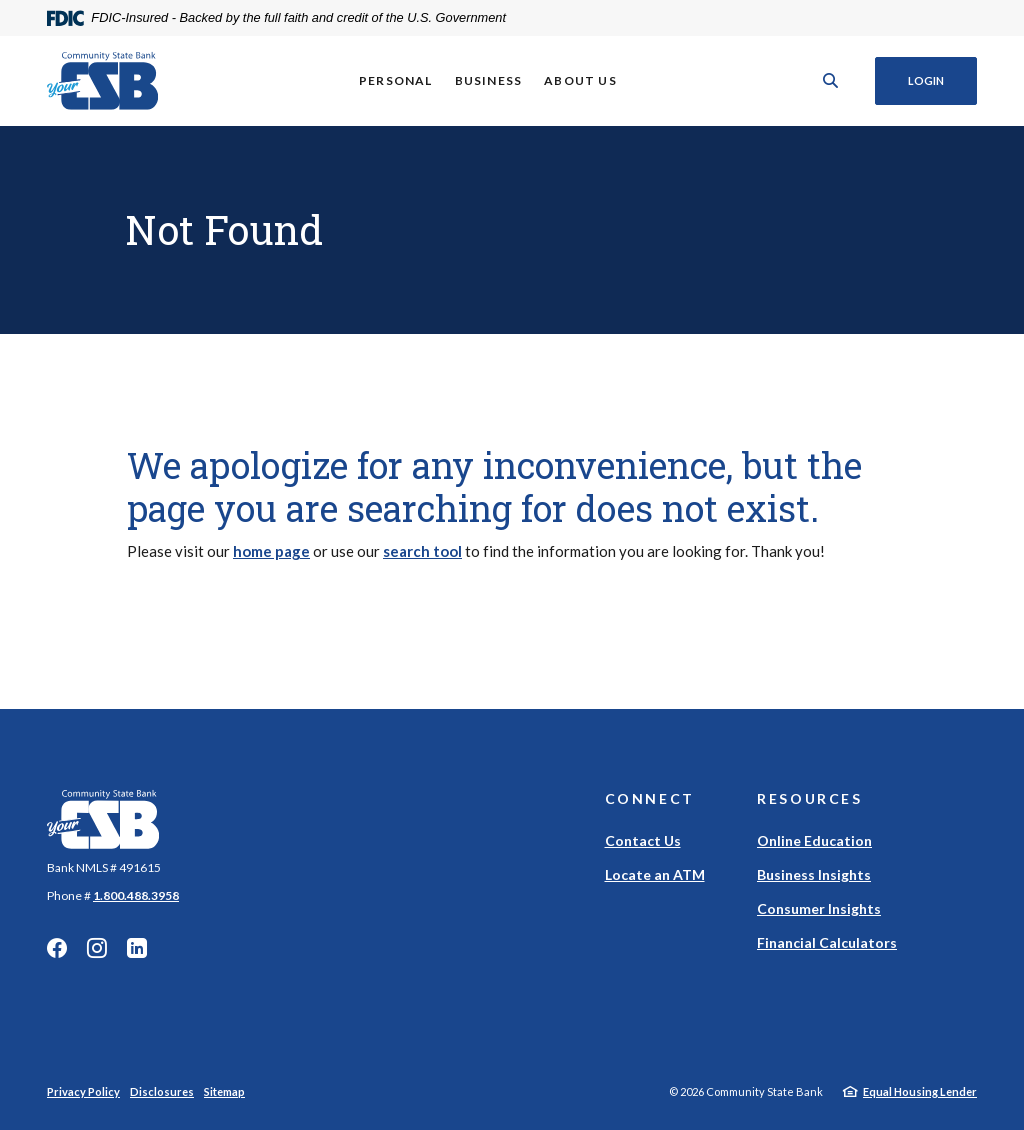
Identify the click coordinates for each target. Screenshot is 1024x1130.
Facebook (57, 948)
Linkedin (137, 948)
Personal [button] (396, 80)
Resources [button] (810, 798)
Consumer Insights (819, 908)
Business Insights (814, 874)
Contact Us (643, 840)
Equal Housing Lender (920, 1091)
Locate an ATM (655, 874)
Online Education (814, 840)
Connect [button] (650, 798)
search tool (422, 551)
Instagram (97, 948)
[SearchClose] (831, 80)
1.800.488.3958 (136, 895)
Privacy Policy (83, 1091)
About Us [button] (580, 80)
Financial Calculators (827, 942)
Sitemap (224, 1091)
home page (271, 551)
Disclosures (162, 1091)
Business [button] (489, 80)
